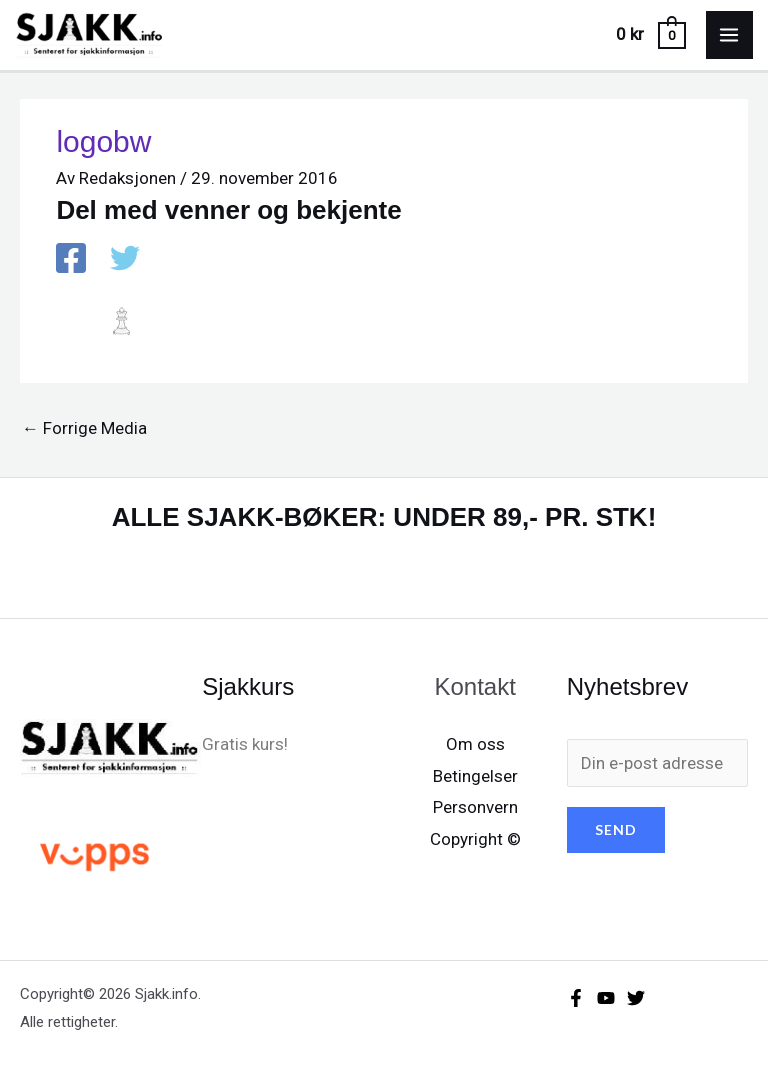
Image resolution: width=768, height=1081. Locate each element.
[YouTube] (606, 998)
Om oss (475, 744)
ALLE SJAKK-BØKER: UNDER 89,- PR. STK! (384, 517)
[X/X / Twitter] (636, 998)
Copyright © (475, 839)
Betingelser (475, 776)
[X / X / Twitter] (125, 260)
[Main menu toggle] (730, 35)
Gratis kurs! (245, 744)
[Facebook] (71, 260)
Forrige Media (84, 428)
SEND (616, 829)
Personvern (475, 807)
